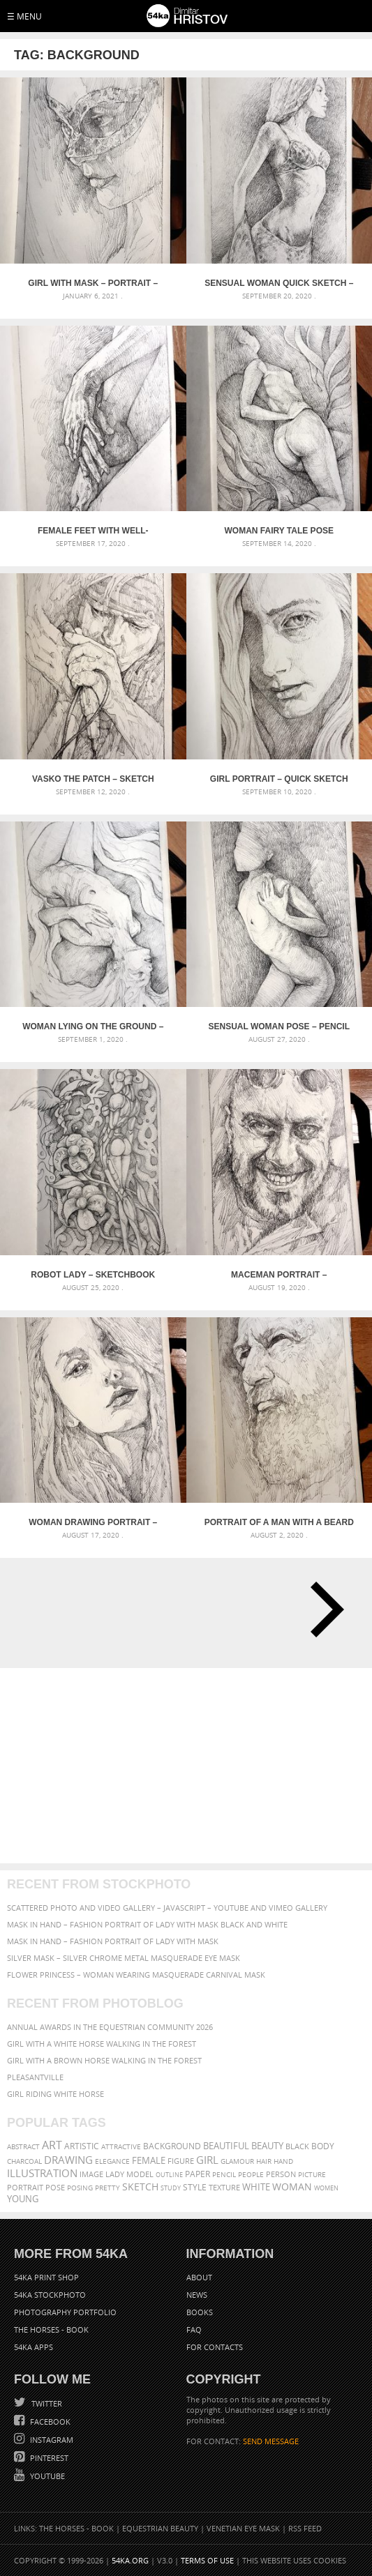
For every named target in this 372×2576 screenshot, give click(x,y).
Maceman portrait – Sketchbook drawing (279, 1275)
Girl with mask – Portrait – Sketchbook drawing (93, 283)
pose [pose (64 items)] (55, 2187)
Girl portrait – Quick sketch (279, 779)
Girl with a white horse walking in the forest (101, 2043)
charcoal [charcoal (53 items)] (24, 2161)
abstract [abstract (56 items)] (23, 2146)
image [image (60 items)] (91, 2174)
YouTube (46, 2476)
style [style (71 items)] (195, 2187)
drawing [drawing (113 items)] (68, 2160)
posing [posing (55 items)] (80, 2187)
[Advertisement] (186, 1765)
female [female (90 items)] (148, 2160)
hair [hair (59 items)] (263, 2161)
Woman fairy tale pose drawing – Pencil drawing (279, 531)
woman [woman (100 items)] (292, 2186)
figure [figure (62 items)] (181, 2161)
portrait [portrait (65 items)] (25, 2187)
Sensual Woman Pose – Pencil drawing (279, 1026)
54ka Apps (33, 2347)
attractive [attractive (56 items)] (121, 2146)
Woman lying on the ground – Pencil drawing (92, 1026)
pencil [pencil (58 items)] (224, 2174)
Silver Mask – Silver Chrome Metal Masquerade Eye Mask (123, 1958)
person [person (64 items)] (281, 2174)
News (196, 2294)
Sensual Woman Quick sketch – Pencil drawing (278, 283)
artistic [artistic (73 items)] (81, 2146)
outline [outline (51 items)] (169, 2174)
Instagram (50, 2439)
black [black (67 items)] (297, 2146)
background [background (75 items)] (172, 2145)
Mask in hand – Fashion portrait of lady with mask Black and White (147, 1924)
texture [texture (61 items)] (224, 2187)
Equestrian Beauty (160, 2528)
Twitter (45, 2403)
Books (199, 2312)
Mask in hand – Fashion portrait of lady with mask (112, 1941)
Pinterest (48, 2458)
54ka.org (130, 2560)
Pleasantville (35, 2077)
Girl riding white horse (55, 2094)
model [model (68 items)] (140, 2174)
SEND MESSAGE (271, 2441)
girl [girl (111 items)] (207, 2160)
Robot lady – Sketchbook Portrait (93, 1275)
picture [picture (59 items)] (312, 2174)
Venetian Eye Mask (243, 2528)
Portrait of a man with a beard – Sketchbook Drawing (279, 1522)
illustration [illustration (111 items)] (42, 2173)
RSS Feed (305, 2528)
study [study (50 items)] (171, 2187)
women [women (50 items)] (326, 2187)
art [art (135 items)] (52, 2145)
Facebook (49, 2421)
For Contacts (214, 2347)
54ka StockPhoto (50, 2294)
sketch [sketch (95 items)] (140, 2187)
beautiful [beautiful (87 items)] (226, 2145)
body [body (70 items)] (322, 2146)
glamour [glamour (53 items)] (237, 2161)
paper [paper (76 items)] (197, 2174)
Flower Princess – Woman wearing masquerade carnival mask (136, 1974)
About (199, 2277)
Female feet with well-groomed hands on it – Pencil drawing (92, 531)
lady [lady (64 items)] (114, 2174)
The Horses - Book (51, 2329)
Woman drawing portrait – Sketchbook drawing (93, 1522)
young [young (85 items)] (22, 2199)
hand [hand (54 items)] (283, 2161)
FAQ (194, 2329)
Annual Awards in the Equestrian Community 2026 (110, 2027)
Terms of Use (207, 2560)
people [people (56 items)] (251, 2174)
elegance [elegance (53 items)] (112, 2161)
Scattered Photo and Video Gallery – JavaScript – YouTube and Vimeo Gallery (167, 1907)
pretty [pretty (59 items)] (107, 2187)
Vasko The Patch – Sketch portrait (93, 779)
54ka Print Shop (46, 2277)
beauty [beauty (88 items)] (267, 2145)
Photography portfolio (65, 2312)
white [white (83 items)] (256, 2187)
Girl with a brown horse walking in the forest (104, 2060)
